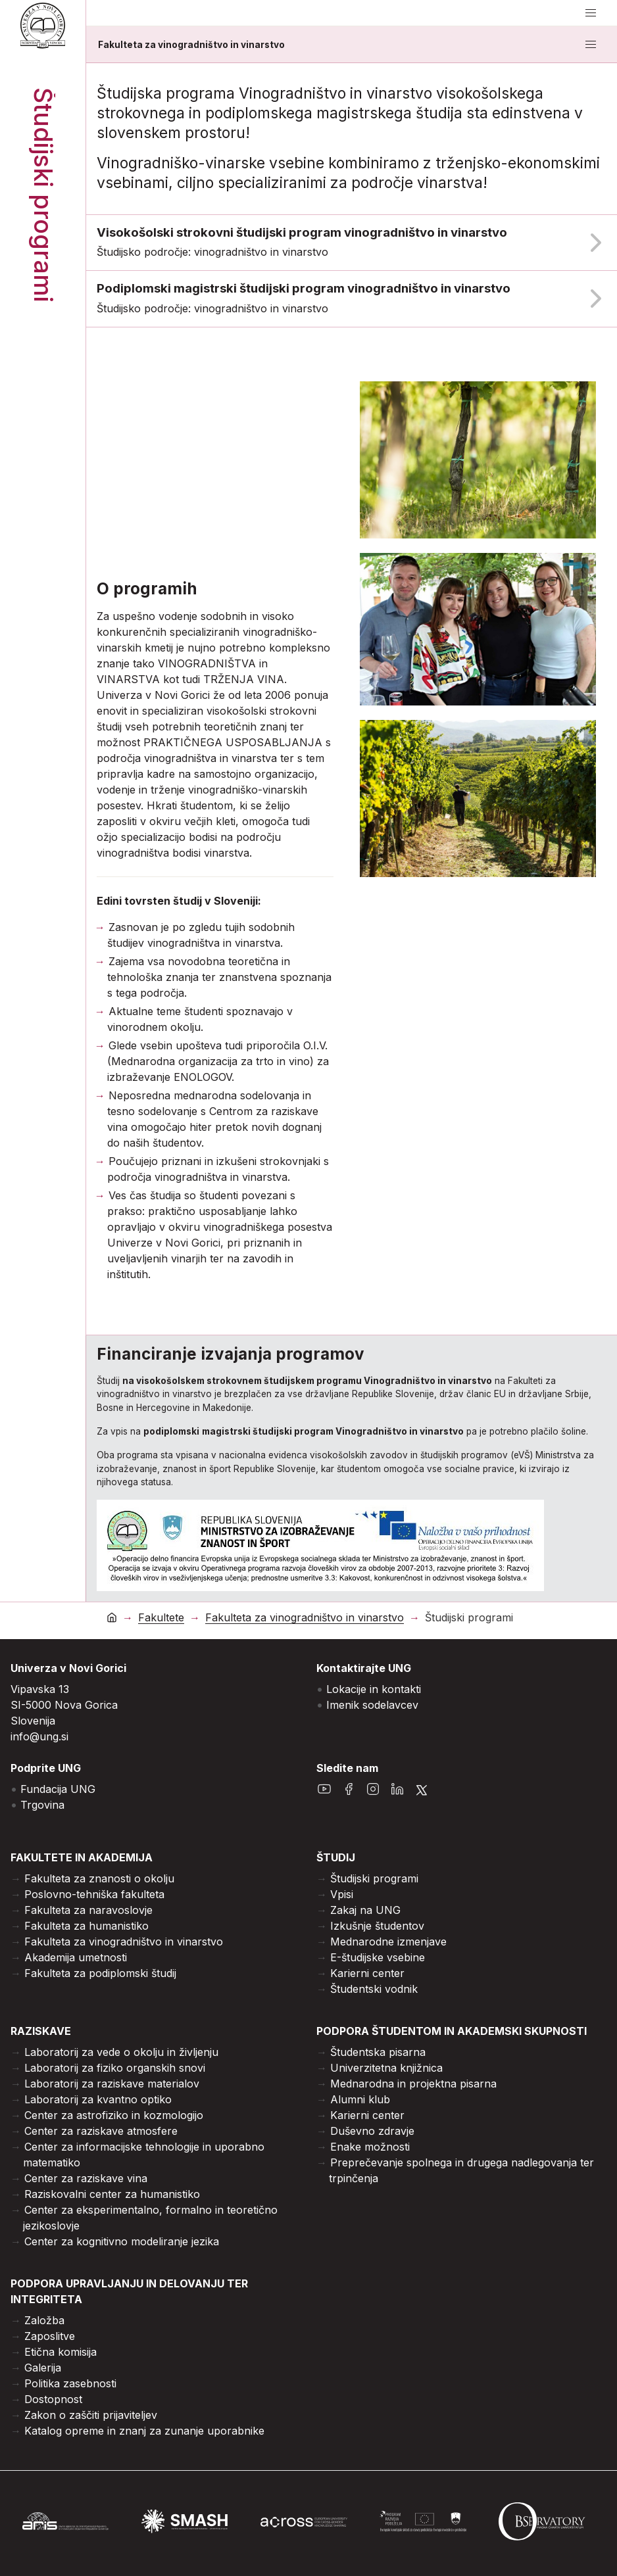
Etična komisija (60, 2351)
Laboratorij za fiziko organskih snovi (114, 2067)
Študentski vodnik (374, 1988)
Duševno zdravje (372, 2130)
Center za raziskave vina (85, 2178)
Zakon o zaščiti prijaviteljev (90, 2414)
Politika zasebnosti (70, 2383)
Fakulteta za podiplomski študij (100, 1973)
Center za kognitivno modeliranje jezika (121, 2241)
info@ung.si (39, 1736)
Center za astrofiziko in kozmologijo (113, 2115)
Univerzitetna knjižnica (386, 2067)
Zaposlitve (49, 2336)
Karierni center (367, 1973)
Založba (44, 2320)
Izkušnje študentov (377, 1925)
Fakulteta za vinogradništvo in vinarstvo (191, 44)
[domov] (112, 1617)
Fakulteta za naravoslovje (88, 1910)
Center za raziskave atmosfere (101, 2130)
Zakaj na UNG (365, 1910)
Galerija (42, 2367)
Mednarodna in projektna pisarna (413, 2083)
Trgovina (42, 1804)
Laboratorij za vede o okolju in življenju (121, 2052)
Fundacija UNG (57, 1789)
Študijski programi (374, 1878)
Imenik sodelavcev (372, 1704)
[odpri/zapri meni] (590, 13)
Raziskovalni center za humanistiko (112, 2194)
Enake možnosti (370, 2146)
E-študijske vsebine (377, 1957)
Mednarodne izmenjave (388, 1941)
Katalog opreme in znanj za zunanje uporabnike (144, 2430)
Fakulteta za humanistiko (86, 1925)
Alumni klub (360, 2099)
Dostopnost (53, 2399)
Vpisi (341, 1894)
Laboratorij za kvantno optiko (98, 2099)
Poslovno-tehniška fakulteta (94, 1894)
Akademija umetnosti (75, 1957)
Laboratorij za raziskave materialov (111, 2083)
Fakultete (161, 1617)
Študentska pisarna (378, 2052)
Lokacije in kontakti (373, 1689)
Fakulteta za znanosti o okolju (99, 1878)
